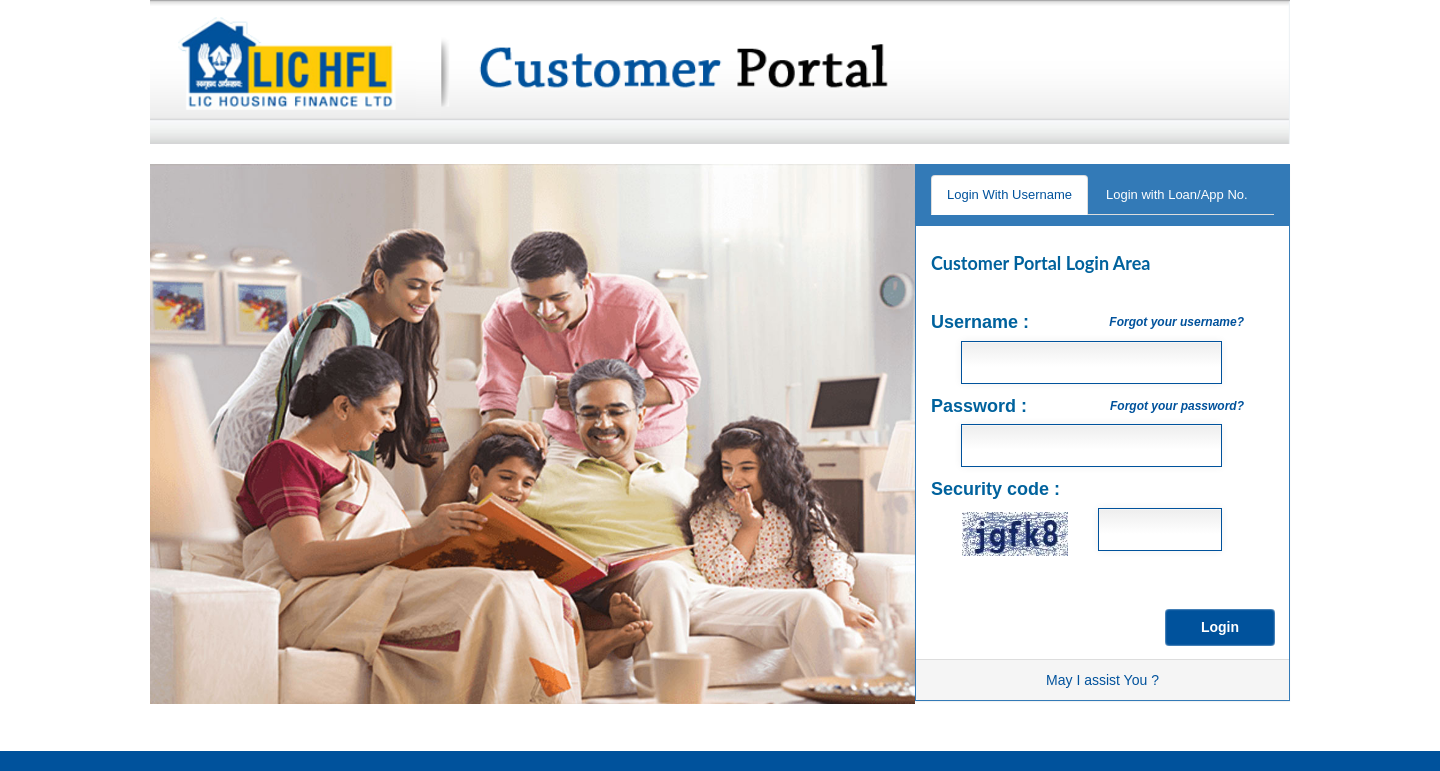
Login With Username (1009, 194)
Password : (1087, 406)
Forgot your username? (1176, 322)
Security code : (995, 489)
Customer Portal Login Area (1041, 263)
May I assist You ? (1102, 680)
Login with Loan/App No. (1177, 194)
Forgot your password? (1177, 406)
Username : (1087, 322)
